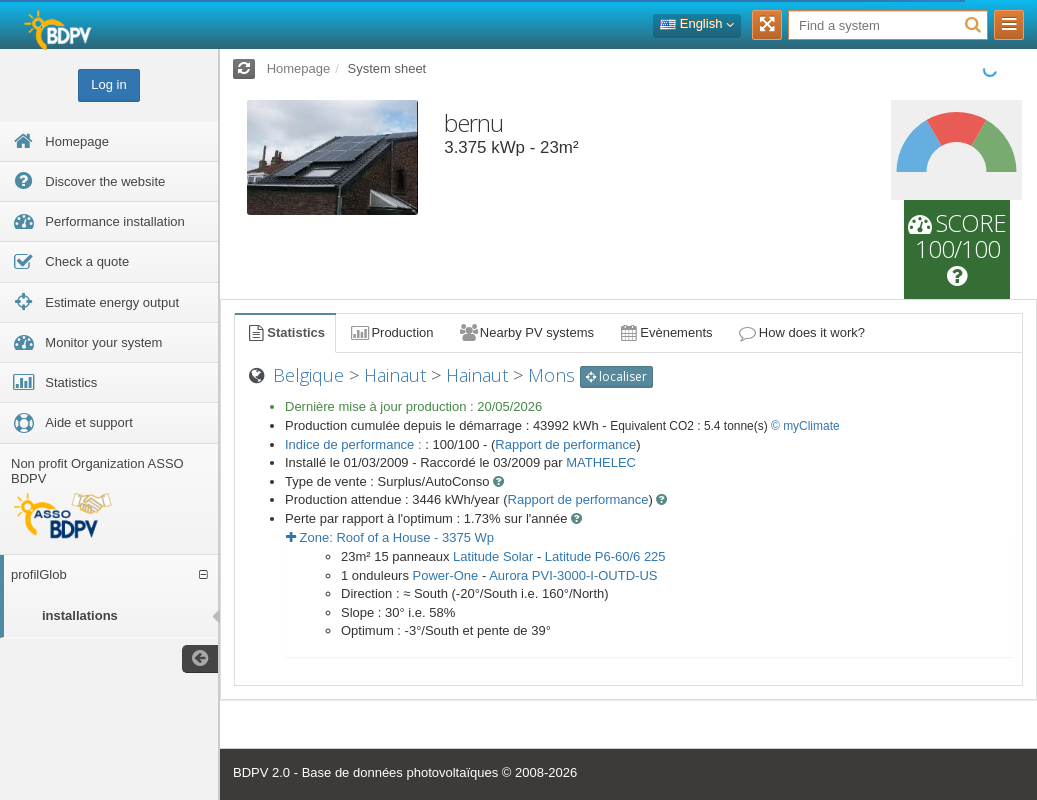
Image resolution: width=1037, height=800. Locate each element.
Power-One (446, 575)
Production (391, 332)
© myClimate (805, 426)
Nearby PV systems (526, 332)
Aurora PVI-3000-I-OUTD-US (573, 575)
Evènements (665, 332)
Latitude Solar (493, 556)
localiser (616, 376)
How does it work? (801, 332)
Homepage (299, 68)
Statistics (285, 332)
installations (80, 615)
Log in (108, 84)
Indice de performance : (355, 444)
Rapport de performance (565, 444)
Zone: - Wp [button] (390, 537)
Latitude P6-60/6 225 (605, 556)
